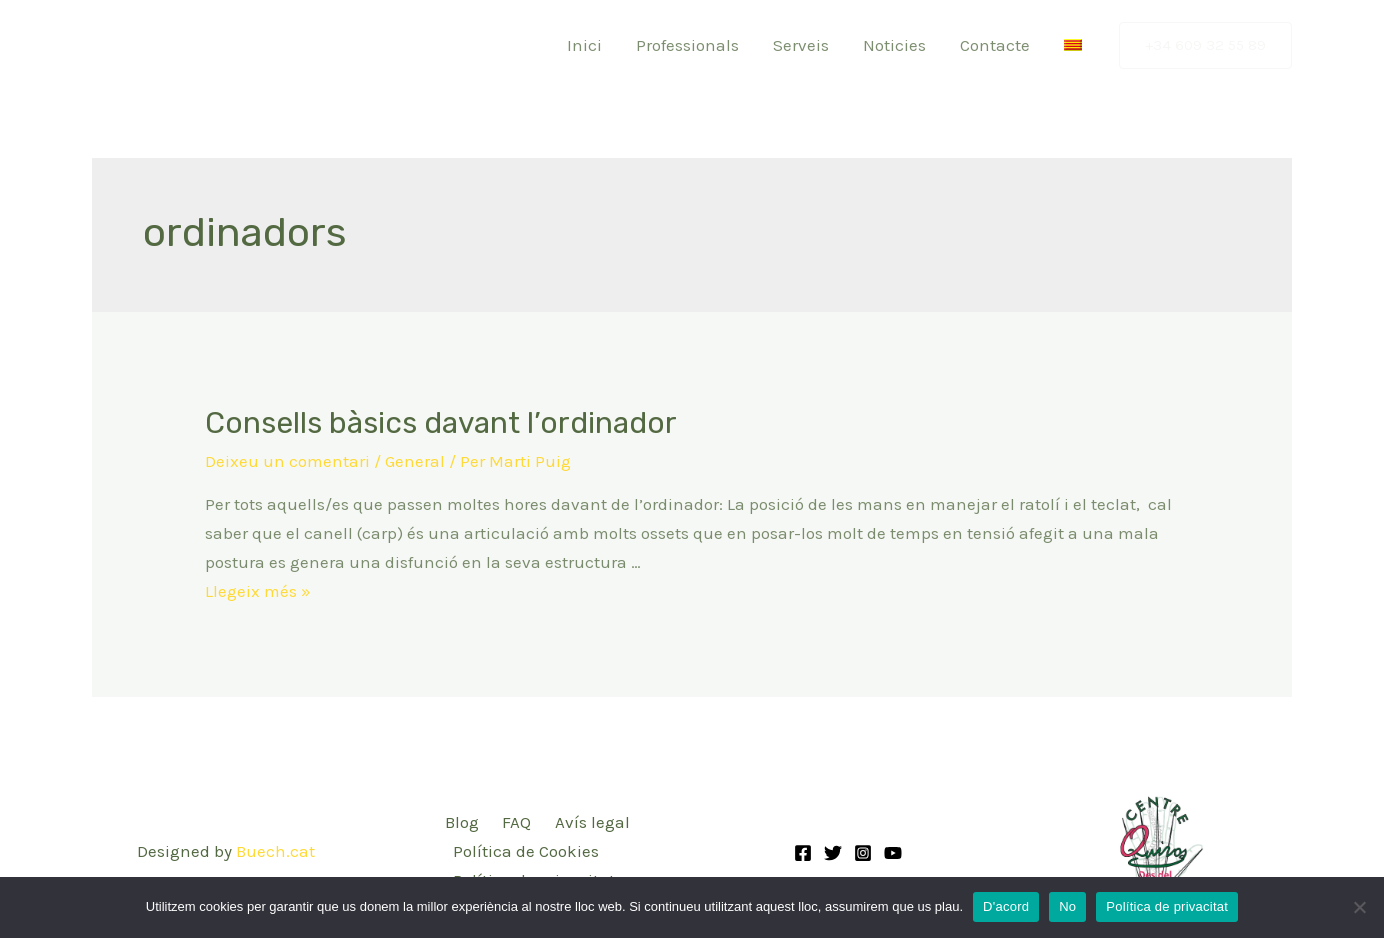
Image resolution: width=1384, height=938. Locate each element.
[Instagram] (863, 853)
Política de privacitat (1167, 906)
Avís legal (592, 822)
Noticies (894, 45)
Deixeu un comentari (287, 461)
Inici (584, 45)
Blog (462, 822)
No (1067, 906)
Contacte (995, 45)
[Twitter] (833, 853)
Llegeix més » (258, 591)
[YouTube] (893, 853)
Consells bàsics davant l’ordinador (441, 423)
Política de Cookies (526, 851)
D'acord (1006, 906)
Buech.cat (275, 851)
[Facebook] (803, 853)
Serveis (801, 45)
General (415, 461)
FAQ (516, 822)
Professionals (687, 45)
